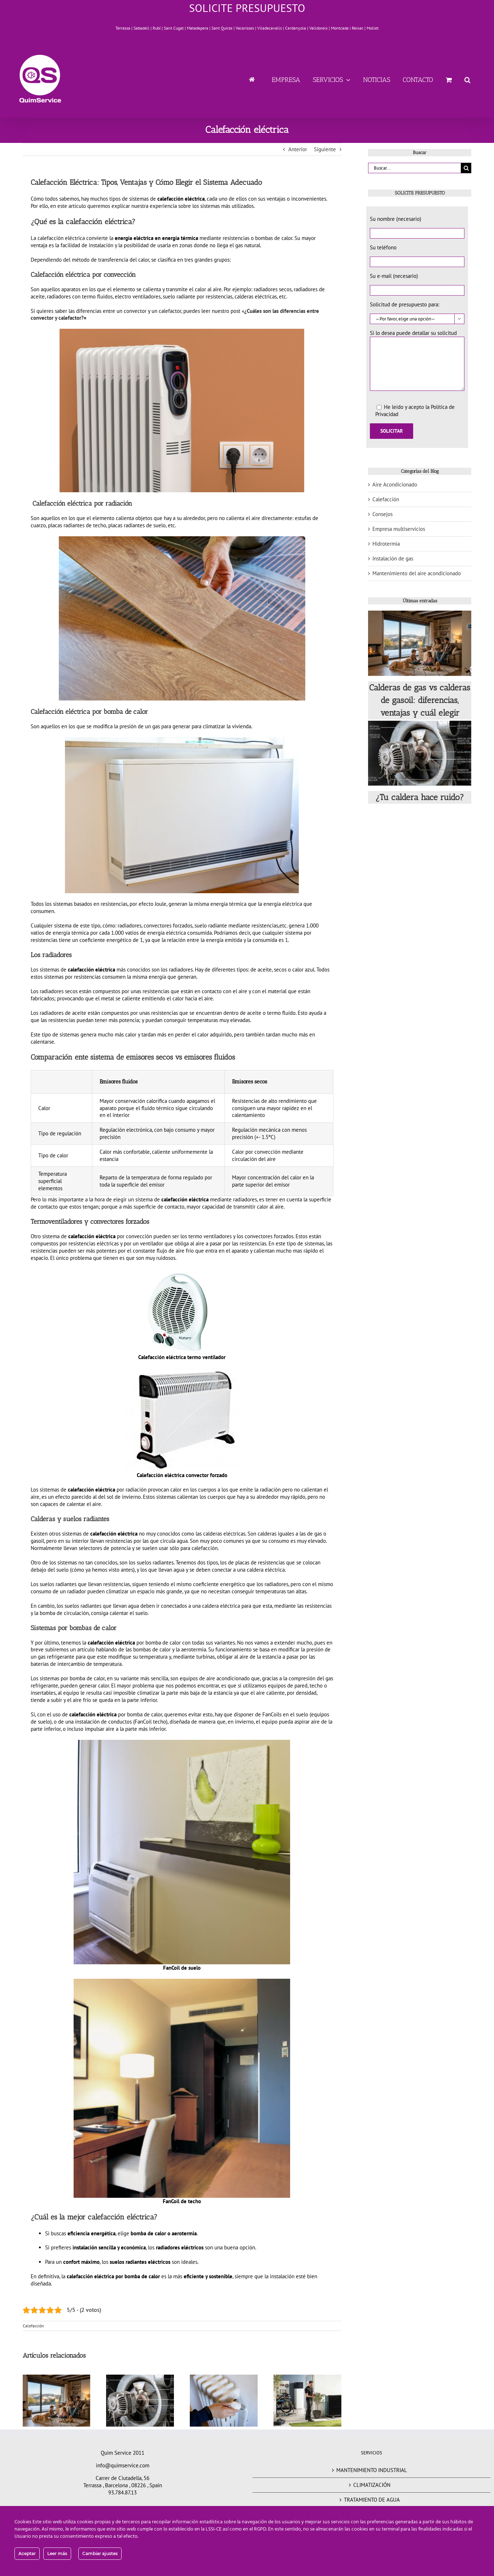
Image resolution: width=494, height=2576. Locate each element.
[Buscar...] (414, 168)
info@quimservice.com (122, 2465)
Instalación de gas (392, 558)
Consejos (382, 514)
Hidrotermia (386, 543)
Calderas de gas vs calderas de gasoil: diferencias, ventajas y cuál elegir (419, 700)
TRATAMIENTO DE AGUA (372, 2499)
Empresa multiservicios (398, 528)
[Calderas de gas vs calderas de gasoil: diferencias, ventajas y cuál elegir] (419, 643)
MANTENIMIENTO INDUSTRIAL (371, 2470)
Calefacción (33, 2325)
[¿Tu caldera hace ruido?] (419, 753)
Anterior (297, 149)
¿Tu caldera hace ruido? (419, 797)
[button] (467, 79)
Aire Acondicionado (394, 484)
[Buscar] (466, 168)
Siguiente (325, 149)
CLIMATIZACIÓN (371, 2484)
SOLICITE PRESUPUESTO (247, 8)
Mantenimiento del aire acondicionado (416, 573)
